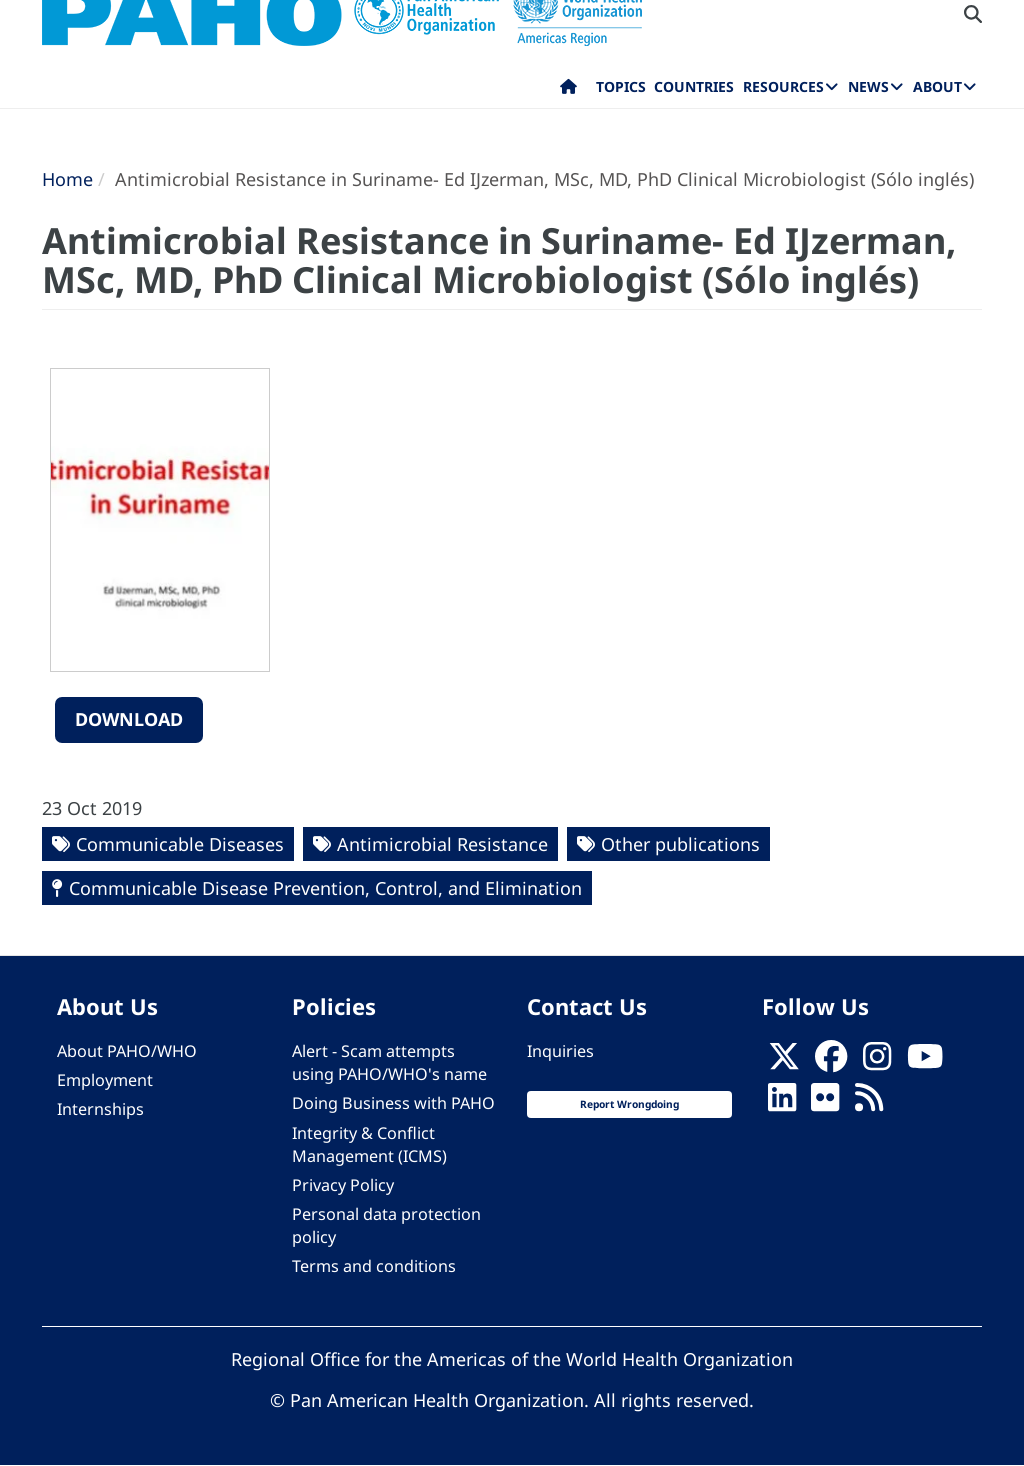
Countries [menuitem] (694, 86)
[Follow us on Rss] (869, 1104)
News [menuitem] (868, 86)
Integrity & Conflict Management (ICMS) (369, 1144)
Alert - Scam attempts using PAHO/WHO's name (389, 1062)
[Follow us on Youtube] (925, 1063)
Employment (105, 1080)
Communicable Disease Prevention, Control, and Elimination (325, 888)
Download (129, 719)
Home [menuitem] (568, 91)
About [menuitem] (937, 86)
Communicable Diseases (180, 844)
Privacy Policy (343, 1185)
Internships (100, 1109)
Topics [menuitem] (621, 86)
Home (67, 179)
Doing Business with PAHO (393, 1103)
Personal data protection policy (386, 1225)
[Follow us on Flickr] (825, 1104)
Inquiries (560, 1051)
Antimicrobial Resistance (442, 844)
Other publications (680, 844)
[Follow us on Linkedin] (782, 1104)
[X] (784, 1063)
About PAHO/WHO (127, 1051)
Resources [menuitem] (783, 86)
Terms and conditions (374, 1266)
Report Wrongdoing (629, 1104)
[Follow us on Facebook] (831, 1063)
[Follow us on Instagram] (877, 1063)
